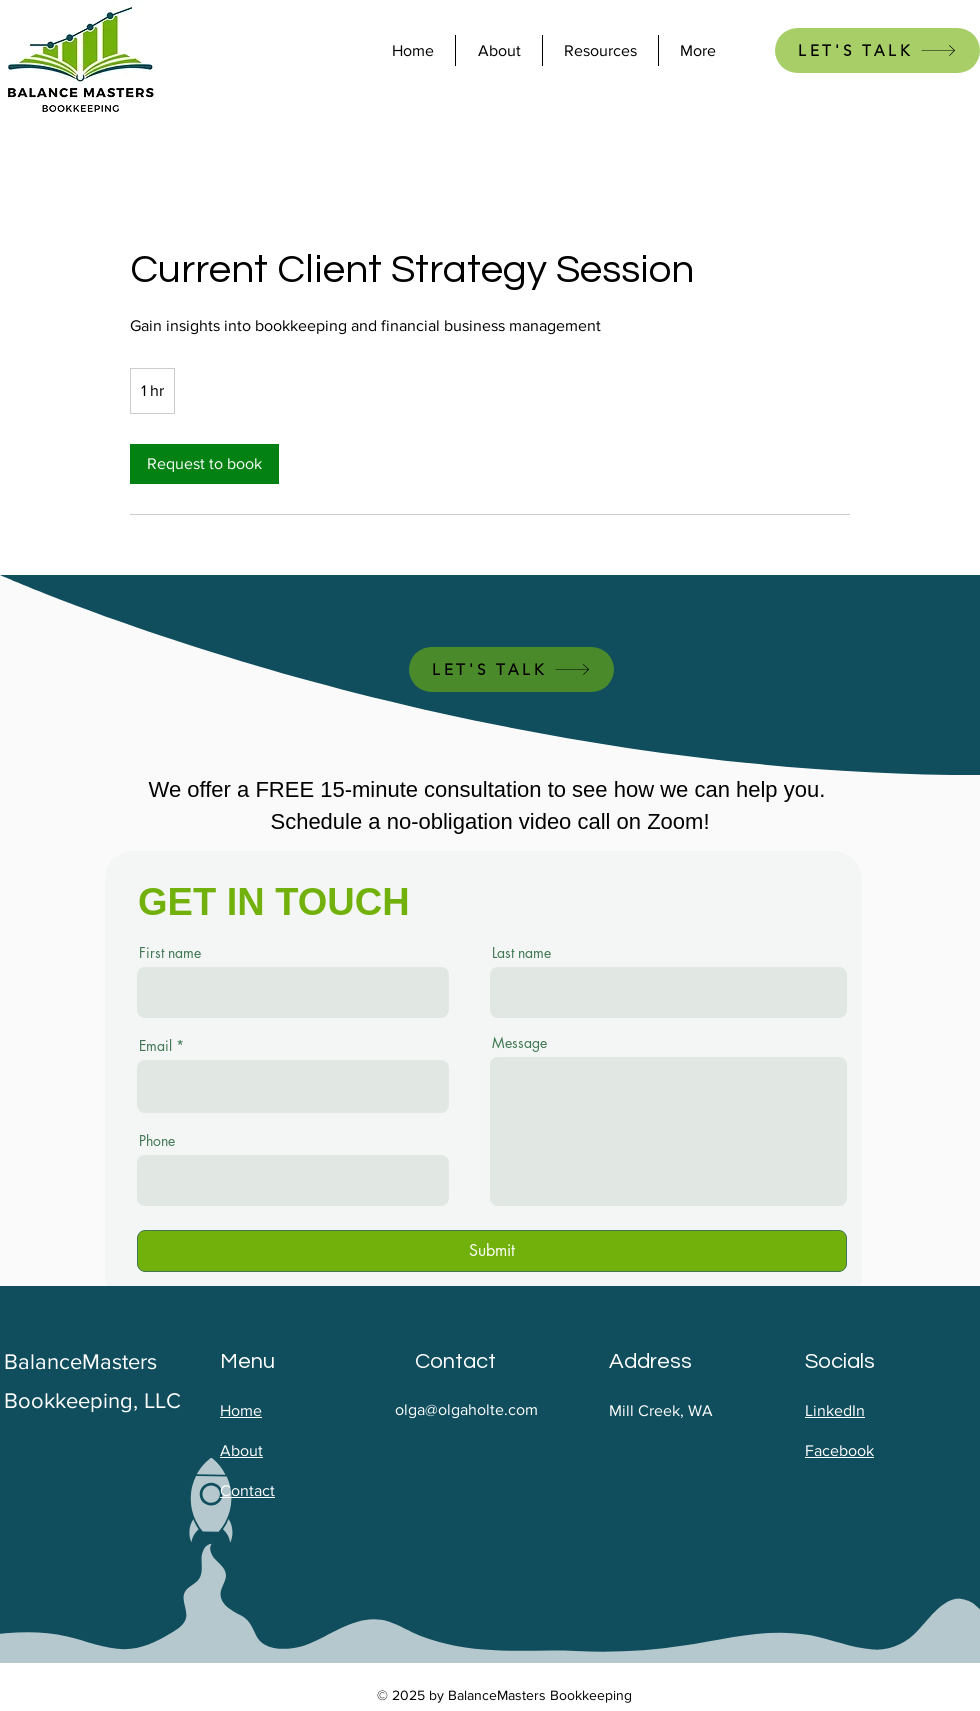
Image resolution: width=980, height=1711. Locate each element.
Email (155, 1046)
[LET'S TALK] (877, 50)
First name (170, 953)
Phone (157, 1141)
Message (519, 1043)
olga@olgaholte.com (466, 1409)
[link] (204, 464)
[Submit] (492, 1251)
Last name (521, 953)
